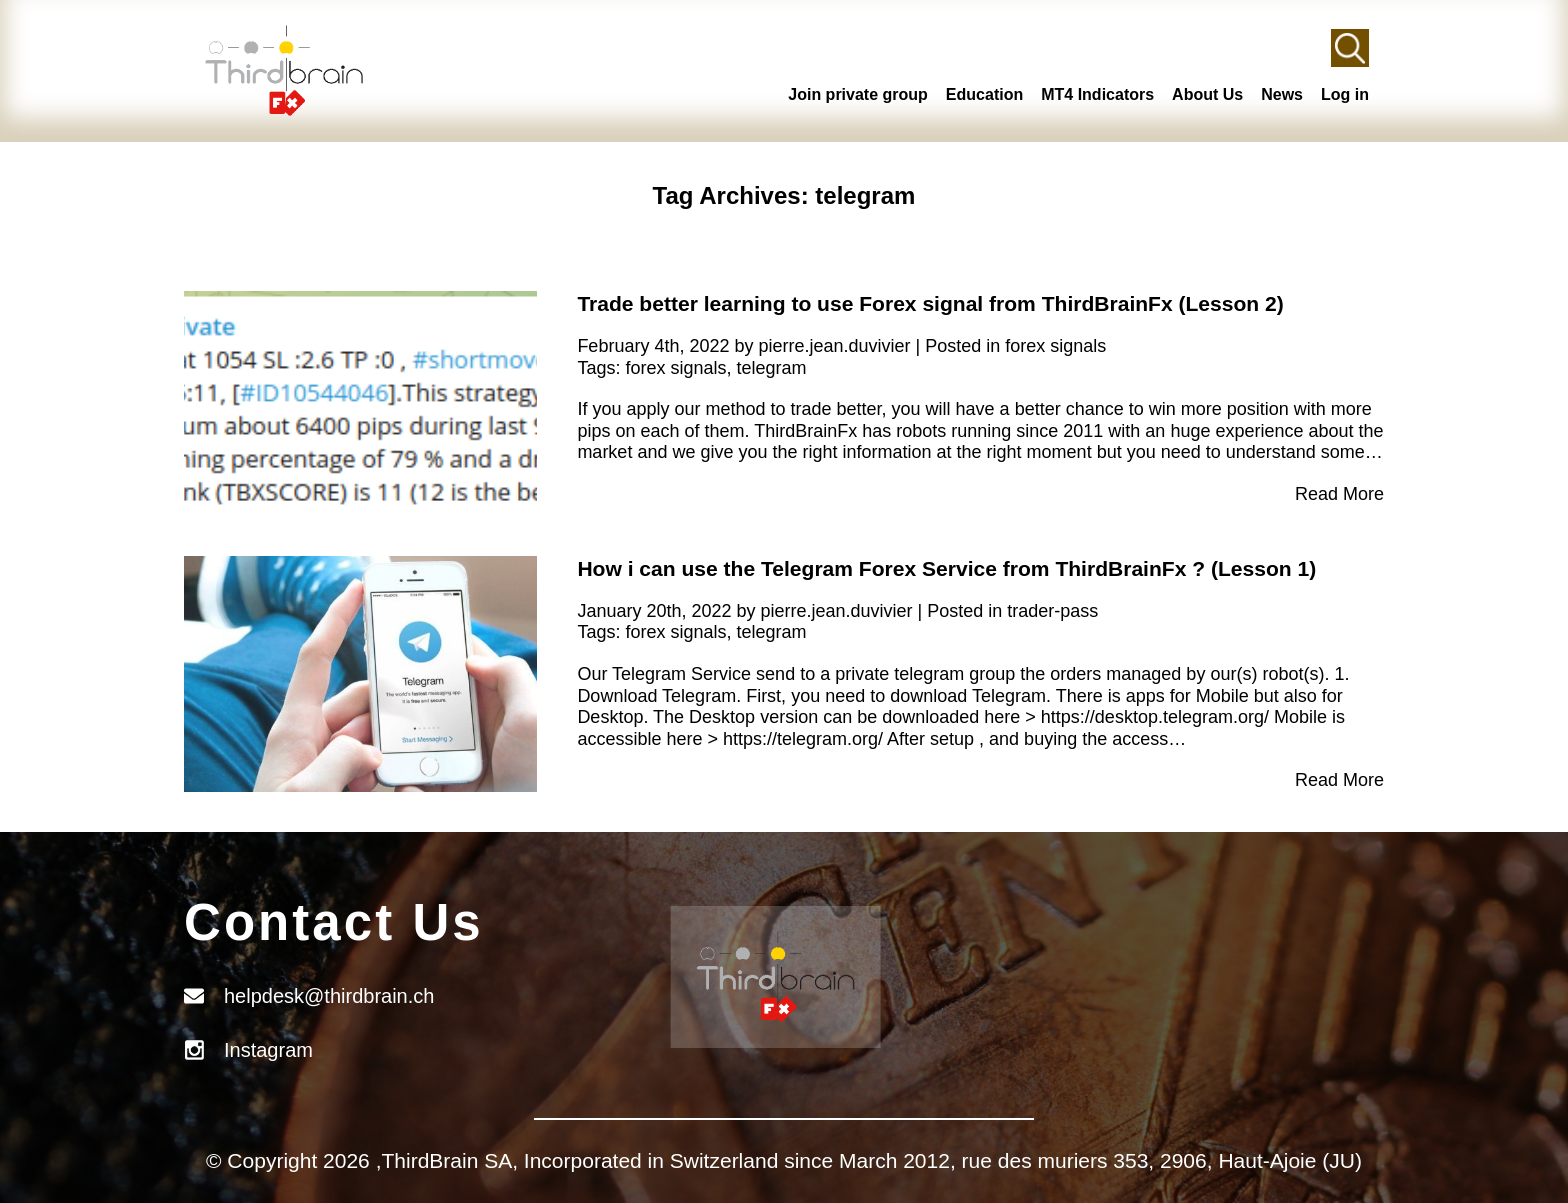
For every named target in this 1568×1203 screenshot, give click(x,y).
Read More (1339, 494)
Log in (1345, 94)
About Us (1207, 94)
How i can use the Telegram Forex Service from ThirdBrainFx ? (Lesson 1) (946, 568)
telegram (771, 368)
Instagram (268, 1050)
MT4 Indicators (1097, 94)
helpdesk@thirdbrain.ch (329, 996)
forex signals (1055, 346)
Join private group (858, 94)
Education (984, 94)
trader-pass (1052, 611)
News (1282, 94)
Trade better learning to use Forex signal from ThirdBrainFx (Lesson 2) (930, 303)
